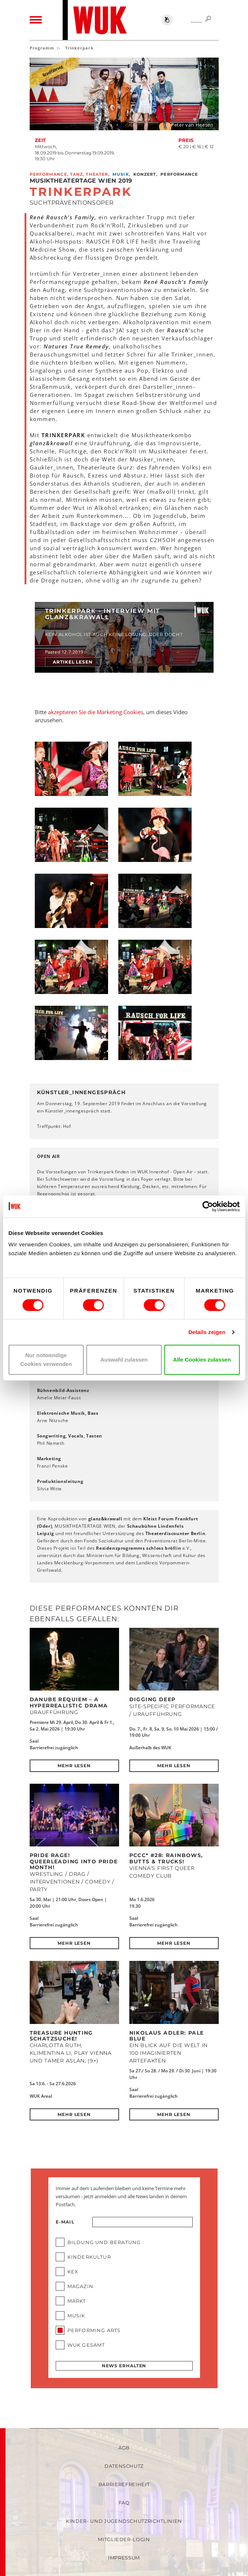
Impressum (124, 2558)
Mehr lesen (74, 1765)
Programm (42, 48)
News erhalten (124, 2365)
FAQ (124, 2503)
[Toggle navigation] (36, 20)
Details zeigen (206, 1332)
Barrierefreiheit (124, 2484)
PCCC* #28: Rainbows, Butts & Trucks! (166, 1858)
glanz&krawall (105, 1519)
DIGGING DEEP (152, 1699)
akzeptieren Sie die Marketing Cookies (95, 712)
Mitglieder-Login (124, 2539)
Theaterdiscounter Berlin (175, 1533)
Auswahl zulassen (124, 1359)
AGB (124, 2448)
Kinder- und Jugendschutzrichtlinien (124, 2521)
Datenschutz (124, 2466)
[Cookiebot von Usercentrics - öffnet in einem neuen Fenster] (207, 1206)
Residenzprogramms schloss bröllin (138, 1548)
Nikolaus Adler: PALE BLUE (166, 2035)
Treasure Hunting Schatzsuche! (61, 2035)
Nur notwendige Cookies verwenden (46, 1359)
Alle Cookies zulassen (202, 1359)
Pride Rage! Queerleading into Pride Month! (74, 1861)
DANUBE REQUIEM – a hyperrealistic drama (69, 1702)
